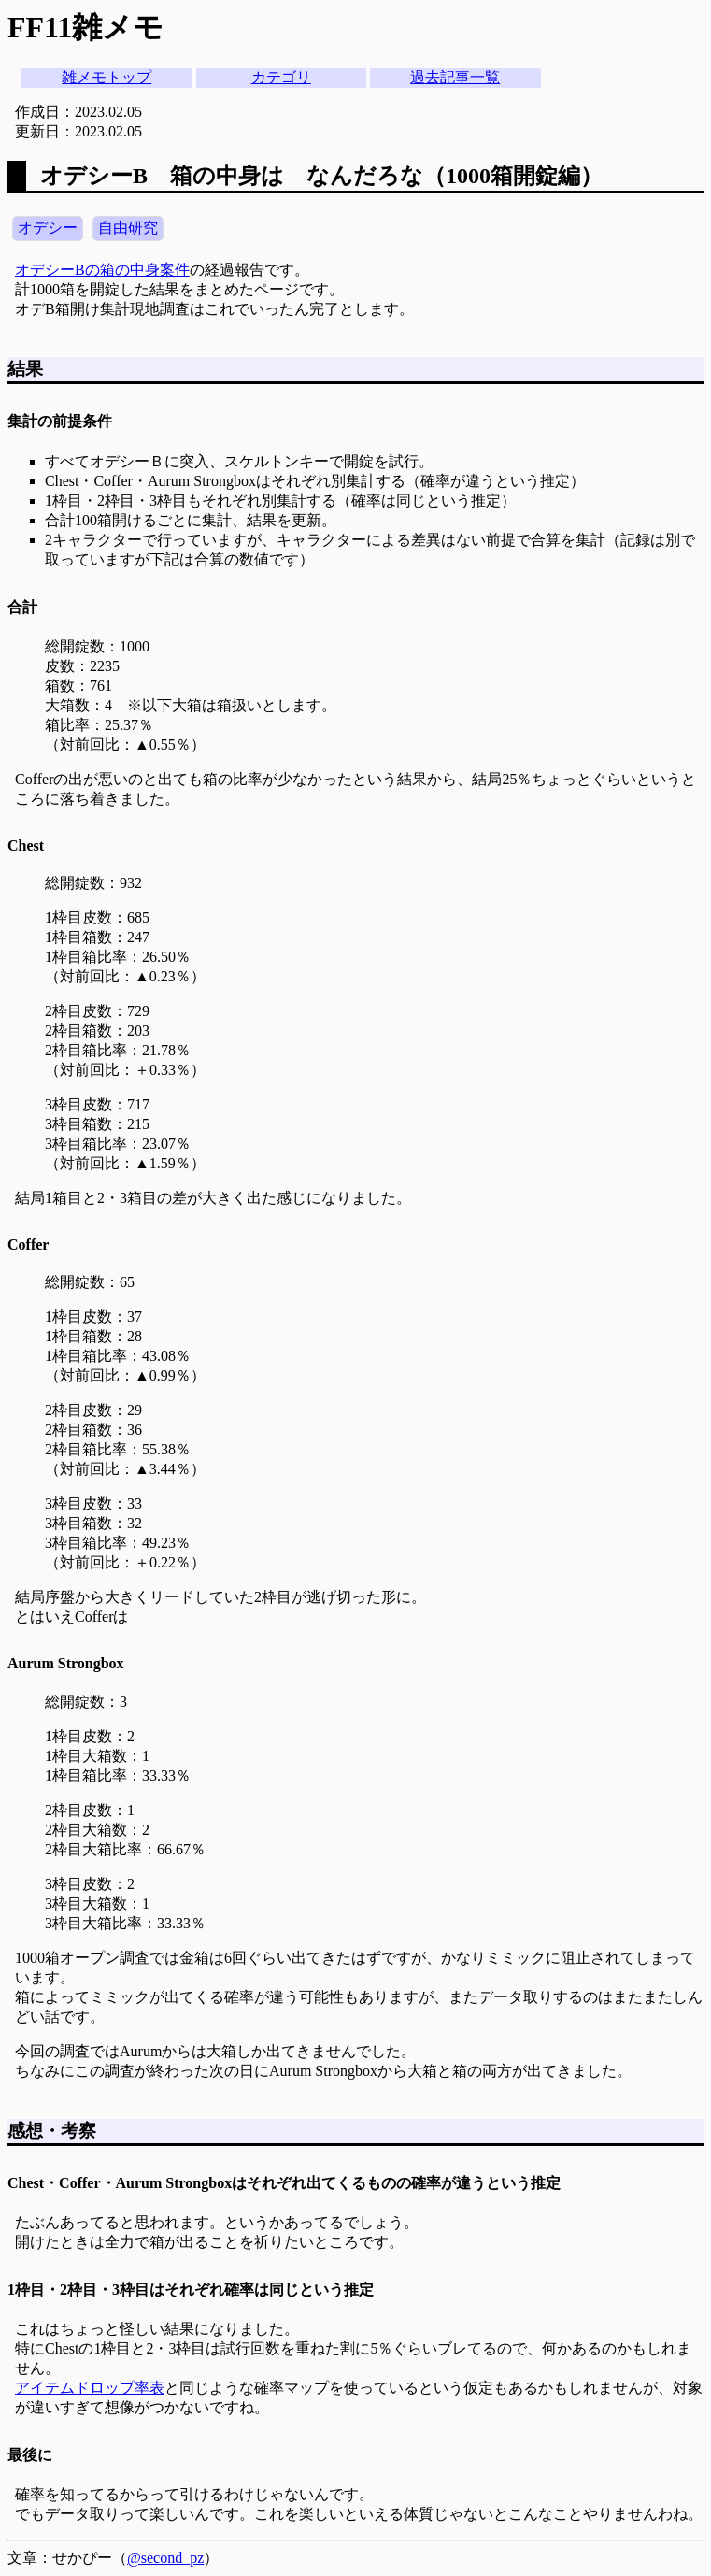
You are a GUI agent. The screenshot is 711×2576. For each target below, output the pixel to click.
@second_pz (165, 2558)
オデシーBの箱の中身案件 (102, 270)
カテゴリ (281, 77)
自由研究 (128, 228)
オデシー (48, 228)
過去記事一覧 (455, 77)
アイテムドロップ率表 (89, 2388)
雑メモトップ (106, 77)
